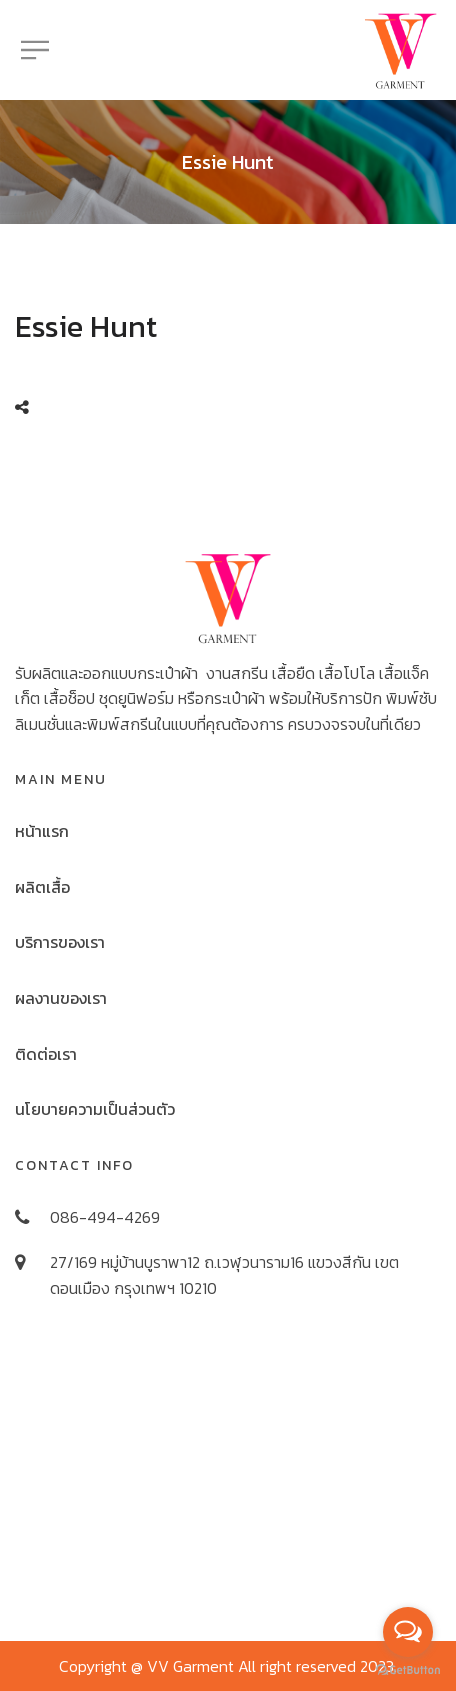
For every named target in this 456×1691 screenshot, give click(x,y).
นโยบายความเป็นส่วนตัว (95, 1109)
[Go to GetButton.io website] (408, 1670)
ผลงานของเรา (61, 998)
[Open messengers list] (408, 1632)
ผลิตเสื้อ (42, 887)
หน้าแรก (42, 831)
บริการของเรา (60, 942)
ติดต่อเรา (46, 1054)
